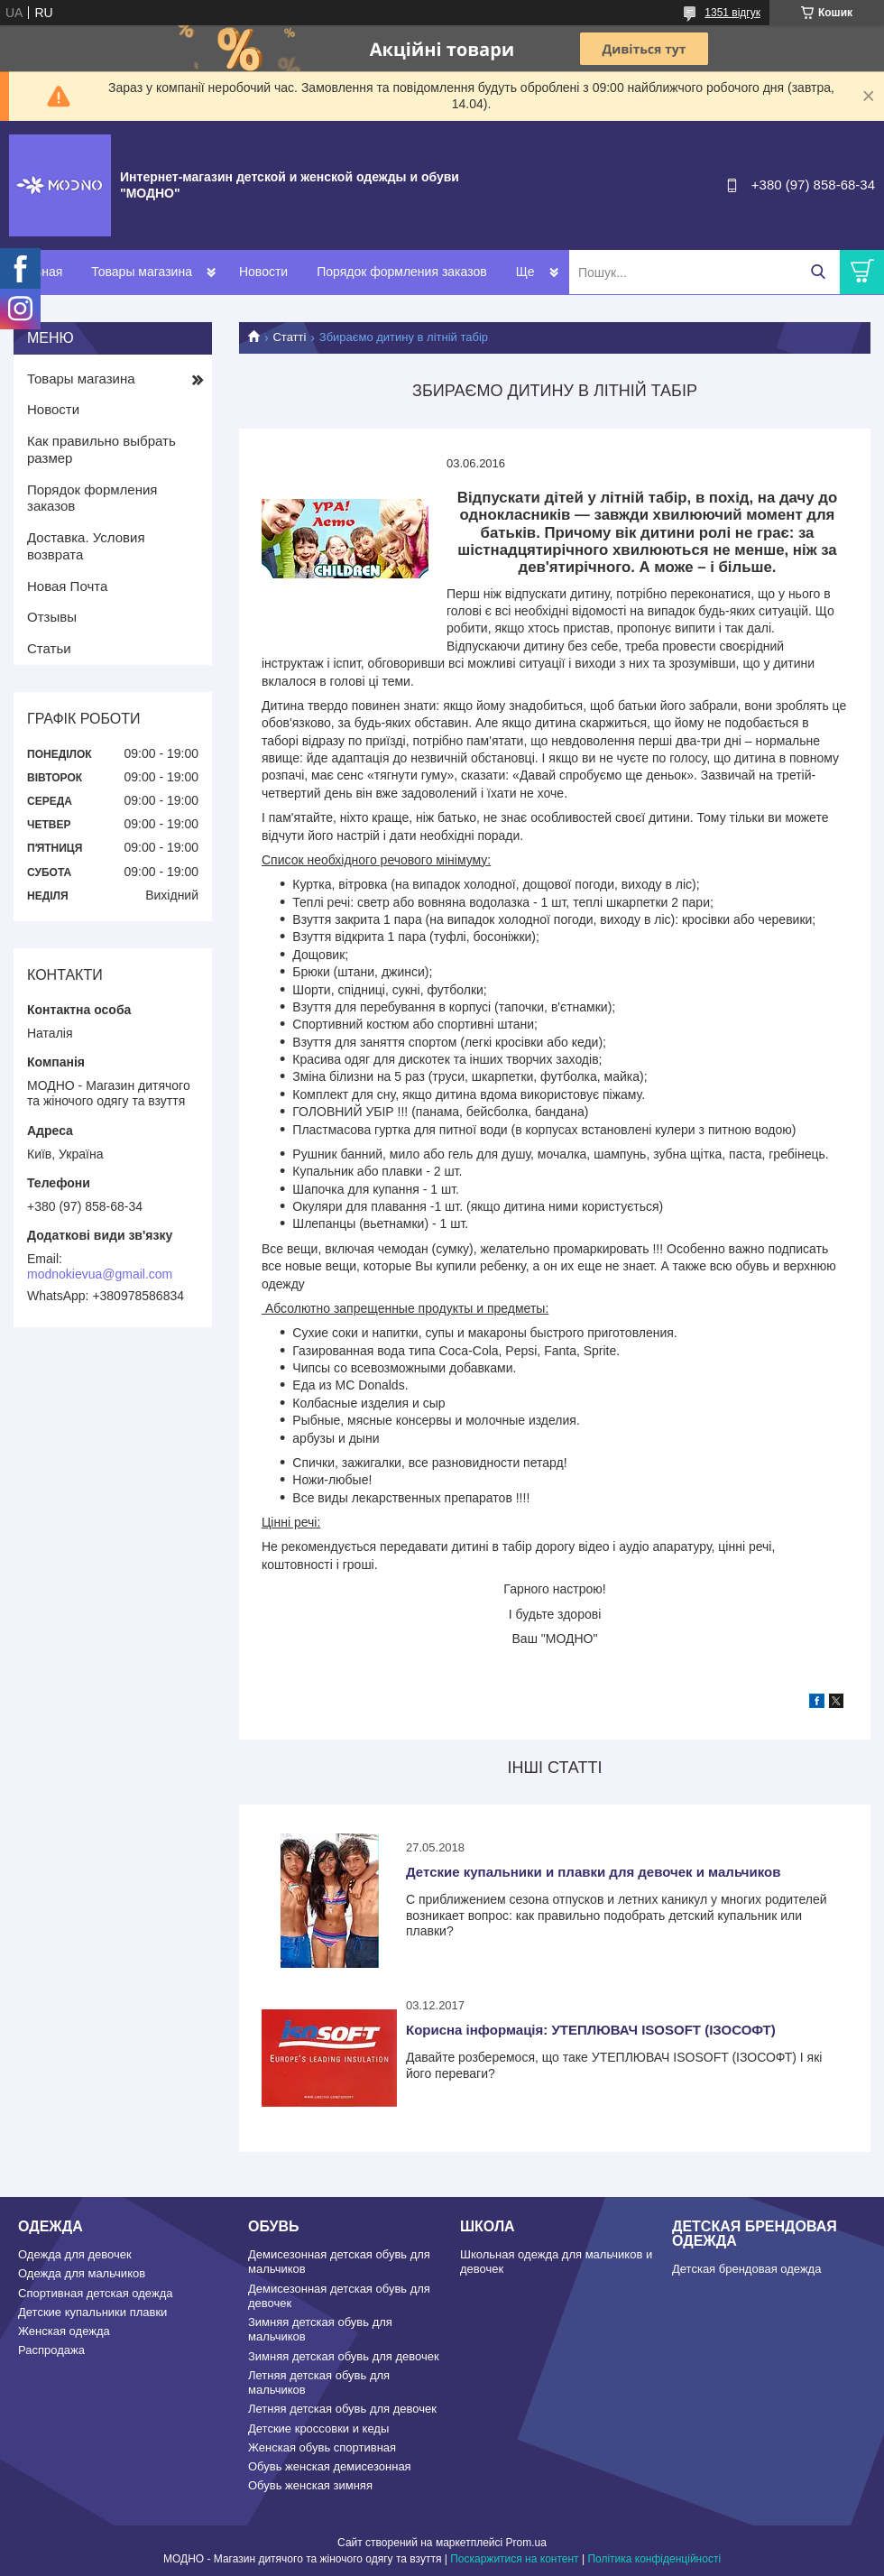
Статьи (49, 648)
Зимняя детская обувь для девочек (343, 2356)
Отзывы (52, 616)
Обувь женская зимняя (310, 2485)
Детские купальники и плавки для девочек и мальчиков (593, 1871)
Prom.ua (526, 2542)
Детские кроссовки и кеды (318, 2428)
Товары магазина (141, 271)
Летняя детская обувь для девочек (342, 2408)
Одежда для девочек (75, 2254)
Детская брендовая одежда (746, 2269)
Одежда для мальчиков (81, 2273)
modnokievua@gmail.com (99, 1274)
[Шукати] (818, 272)
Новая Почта (67, 586)
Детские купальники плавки (92, 2312)
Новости (263, 271)
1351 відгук (732, 12)
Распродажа (51, 2350)
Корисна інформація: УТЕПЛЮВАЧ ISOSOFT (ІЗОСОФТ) (591, 2029)
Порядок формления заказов (401, 271)
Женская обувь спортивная (322, 2447)
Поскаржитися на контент (514, 2559)
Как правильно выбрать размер (101, 449)
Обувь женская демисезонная (329, 2466)
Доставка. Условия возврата (86, 546)
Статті (289, 337)
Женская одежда (64, 2331)
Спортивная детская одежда (95, 2293)
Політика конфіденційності (654, 2559)
